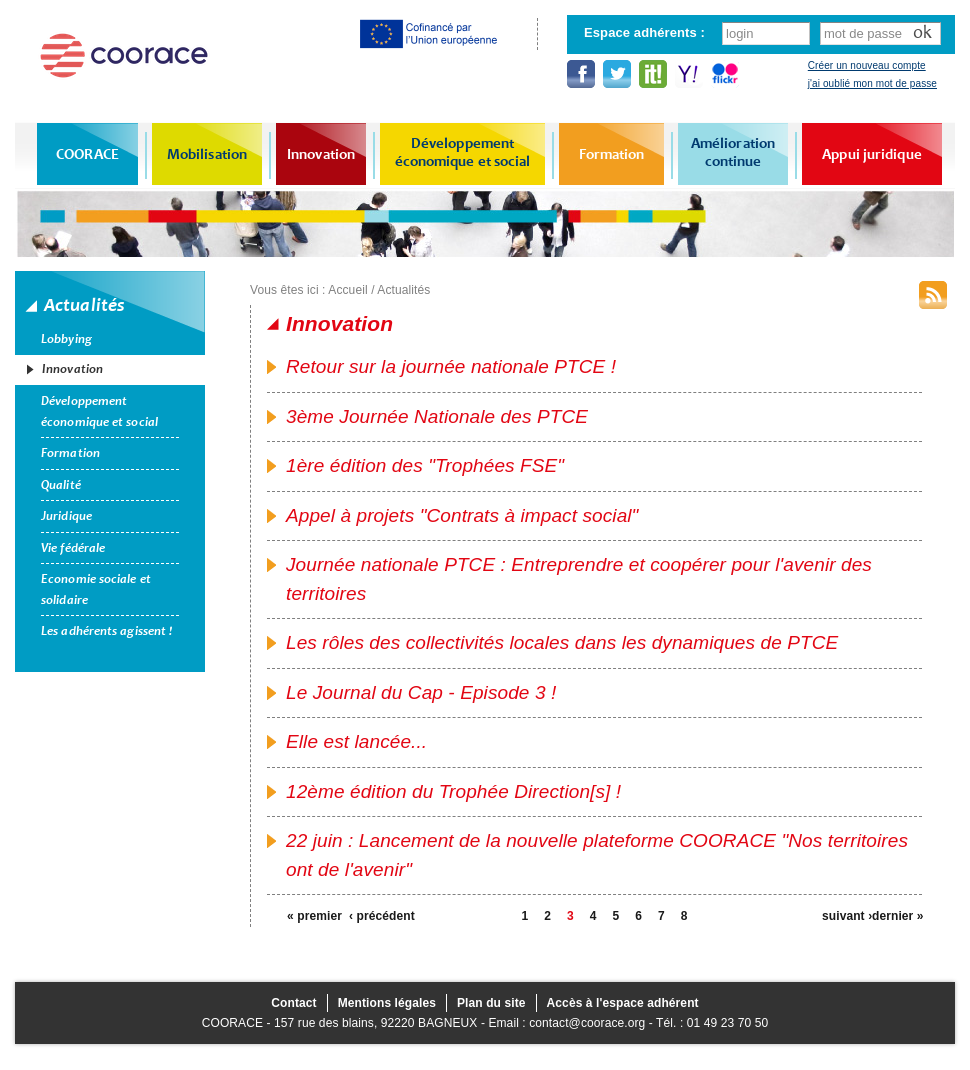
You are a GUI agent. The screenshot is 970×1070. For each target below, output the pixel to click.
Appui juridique (872, 154)
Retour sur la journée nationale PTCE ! (451, 366)
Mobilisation (207, 154)
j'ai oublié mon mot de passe (872, 83)
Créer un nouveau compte (867, 65)
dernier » (897, 916)
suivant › (847, 916)
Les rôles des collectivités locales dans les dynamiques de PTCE (562, 642)
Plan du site (491, 1003)
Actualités (403, 290)
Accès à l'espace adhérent (623, 1003)
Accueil (347, 290)
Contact (293, 1003)
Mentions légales (387, 1003)
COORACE (87, 154)
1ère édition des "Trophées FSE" (425, 465)
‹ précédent (374, 916)
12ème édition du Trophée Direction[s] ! (453, 791)
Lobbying (66, 339)
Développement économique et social (463, 152)
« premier (312, 916)
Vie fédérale (73, 548)
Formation (612, 154)
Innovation (321, 154)
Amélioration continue (733, 152)
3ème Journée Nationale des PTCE (437, 416)
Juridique (66, 516)
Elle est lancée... (356, 741)
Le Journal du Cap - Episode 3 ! (421, 692)
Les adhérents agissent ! (106, 631)
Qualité (61, 485)
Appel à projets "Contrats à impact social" (462, 515)
